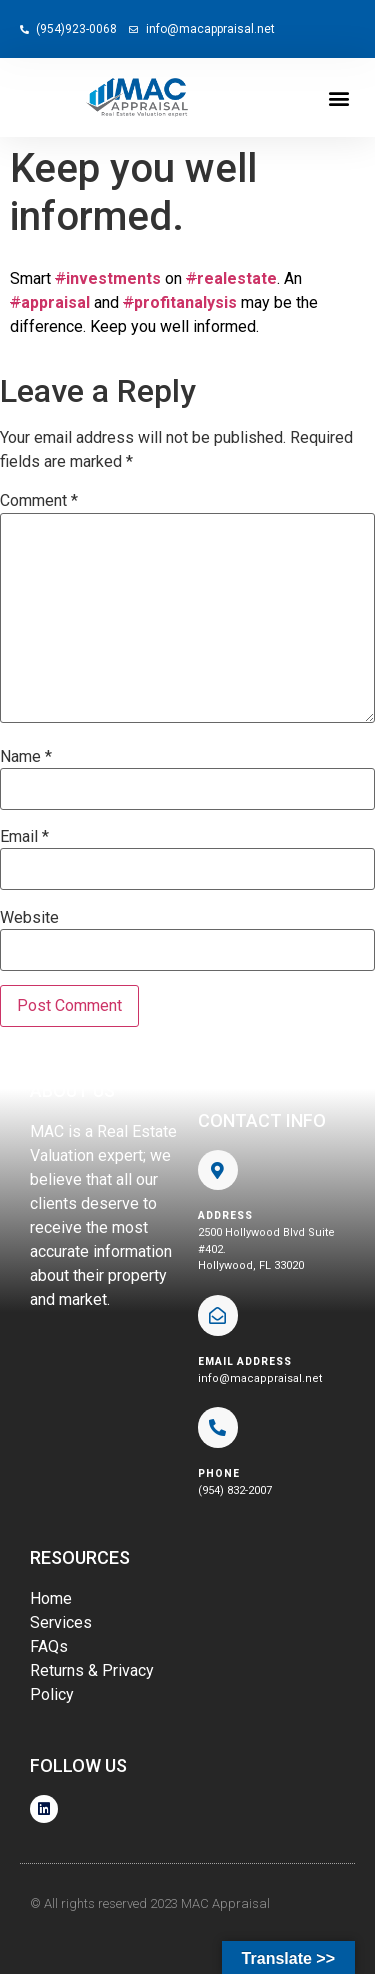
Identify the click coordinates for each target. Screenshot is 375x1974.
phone (219, 1473)
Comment (39, 501)
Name (26, 757)
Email (24, 837)
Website (29, 918)
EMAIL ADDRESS (245, 1361)
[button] (338, 97)
